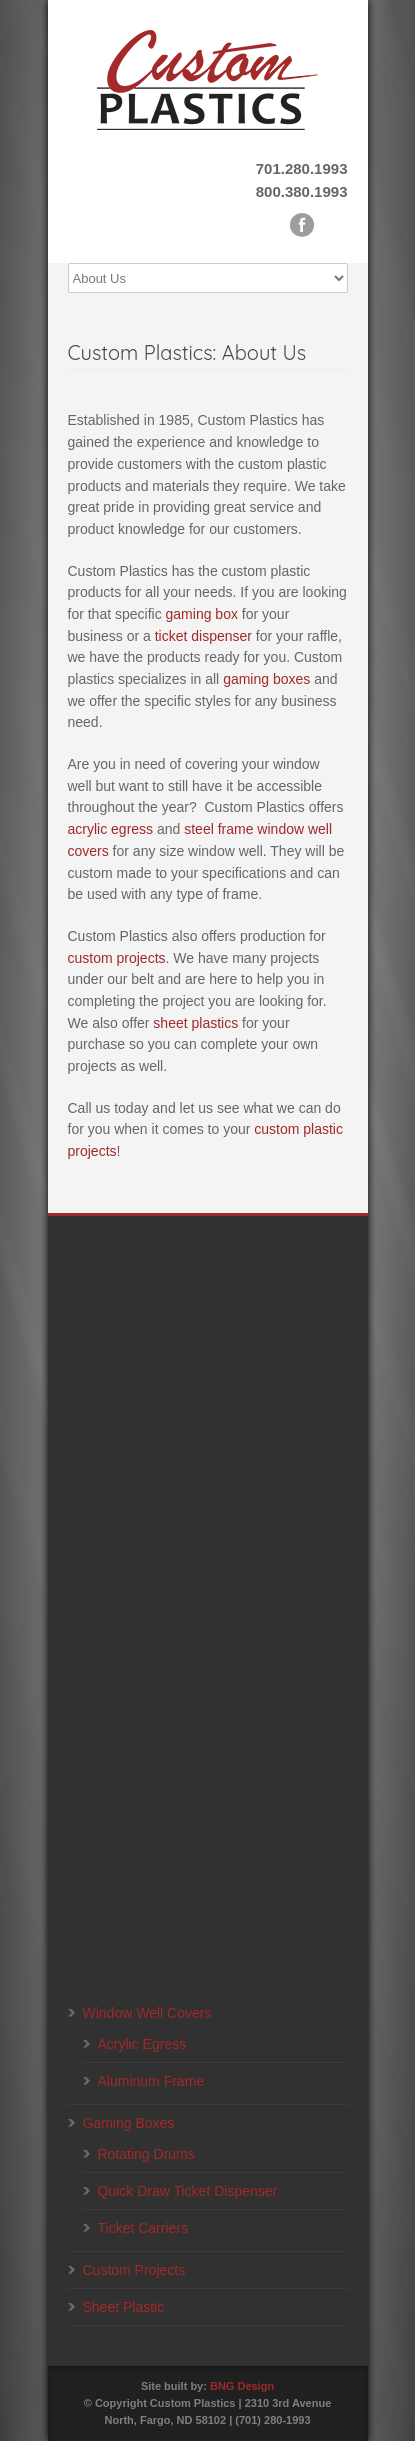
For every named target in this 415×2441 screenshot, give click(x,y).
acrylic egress (111, 829)
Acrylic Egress (142, 2044)
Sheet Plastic (124, 2307)
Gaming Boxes (129, 2123)
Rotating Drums (146, 2154)
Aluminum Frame (151, 2081)
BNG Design (242, 2386)
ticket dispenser (203, 636)
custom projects (117, 958)
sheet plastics (195, 1023)
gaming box (202, 614)
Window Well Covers (147, 2013)
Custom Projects (134, 2270)
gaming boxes (266, 679)
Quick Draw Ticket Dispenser (188, 2191)
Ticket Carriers (143, 2228)
